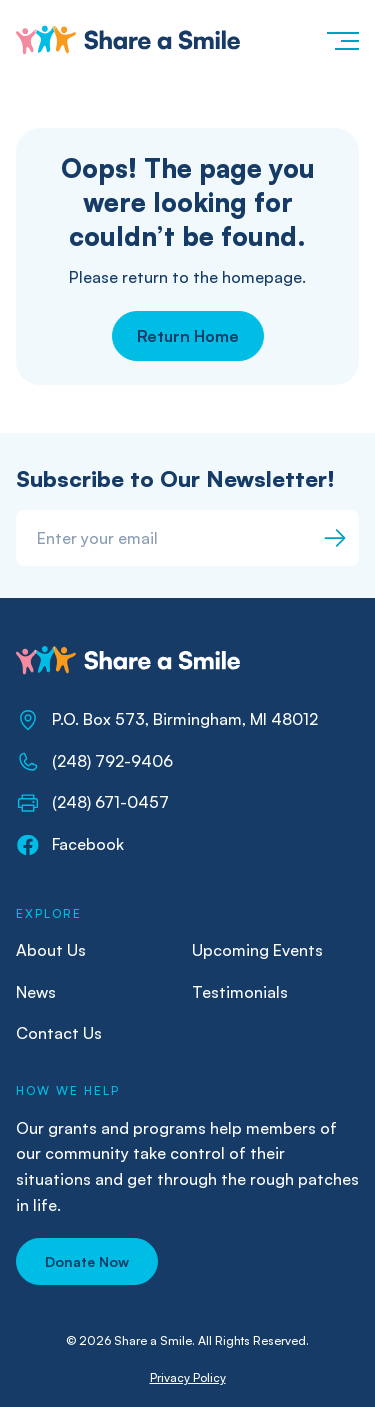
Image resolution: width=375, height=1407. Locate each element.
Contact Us (59, 1033)
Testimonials (240, 992)
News (36, 992)
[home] (128, 40)
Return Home (188, 336)
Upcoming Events (257, 950)
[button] (342, 40)
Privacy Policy (188, 1377)
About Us (51, 950)
